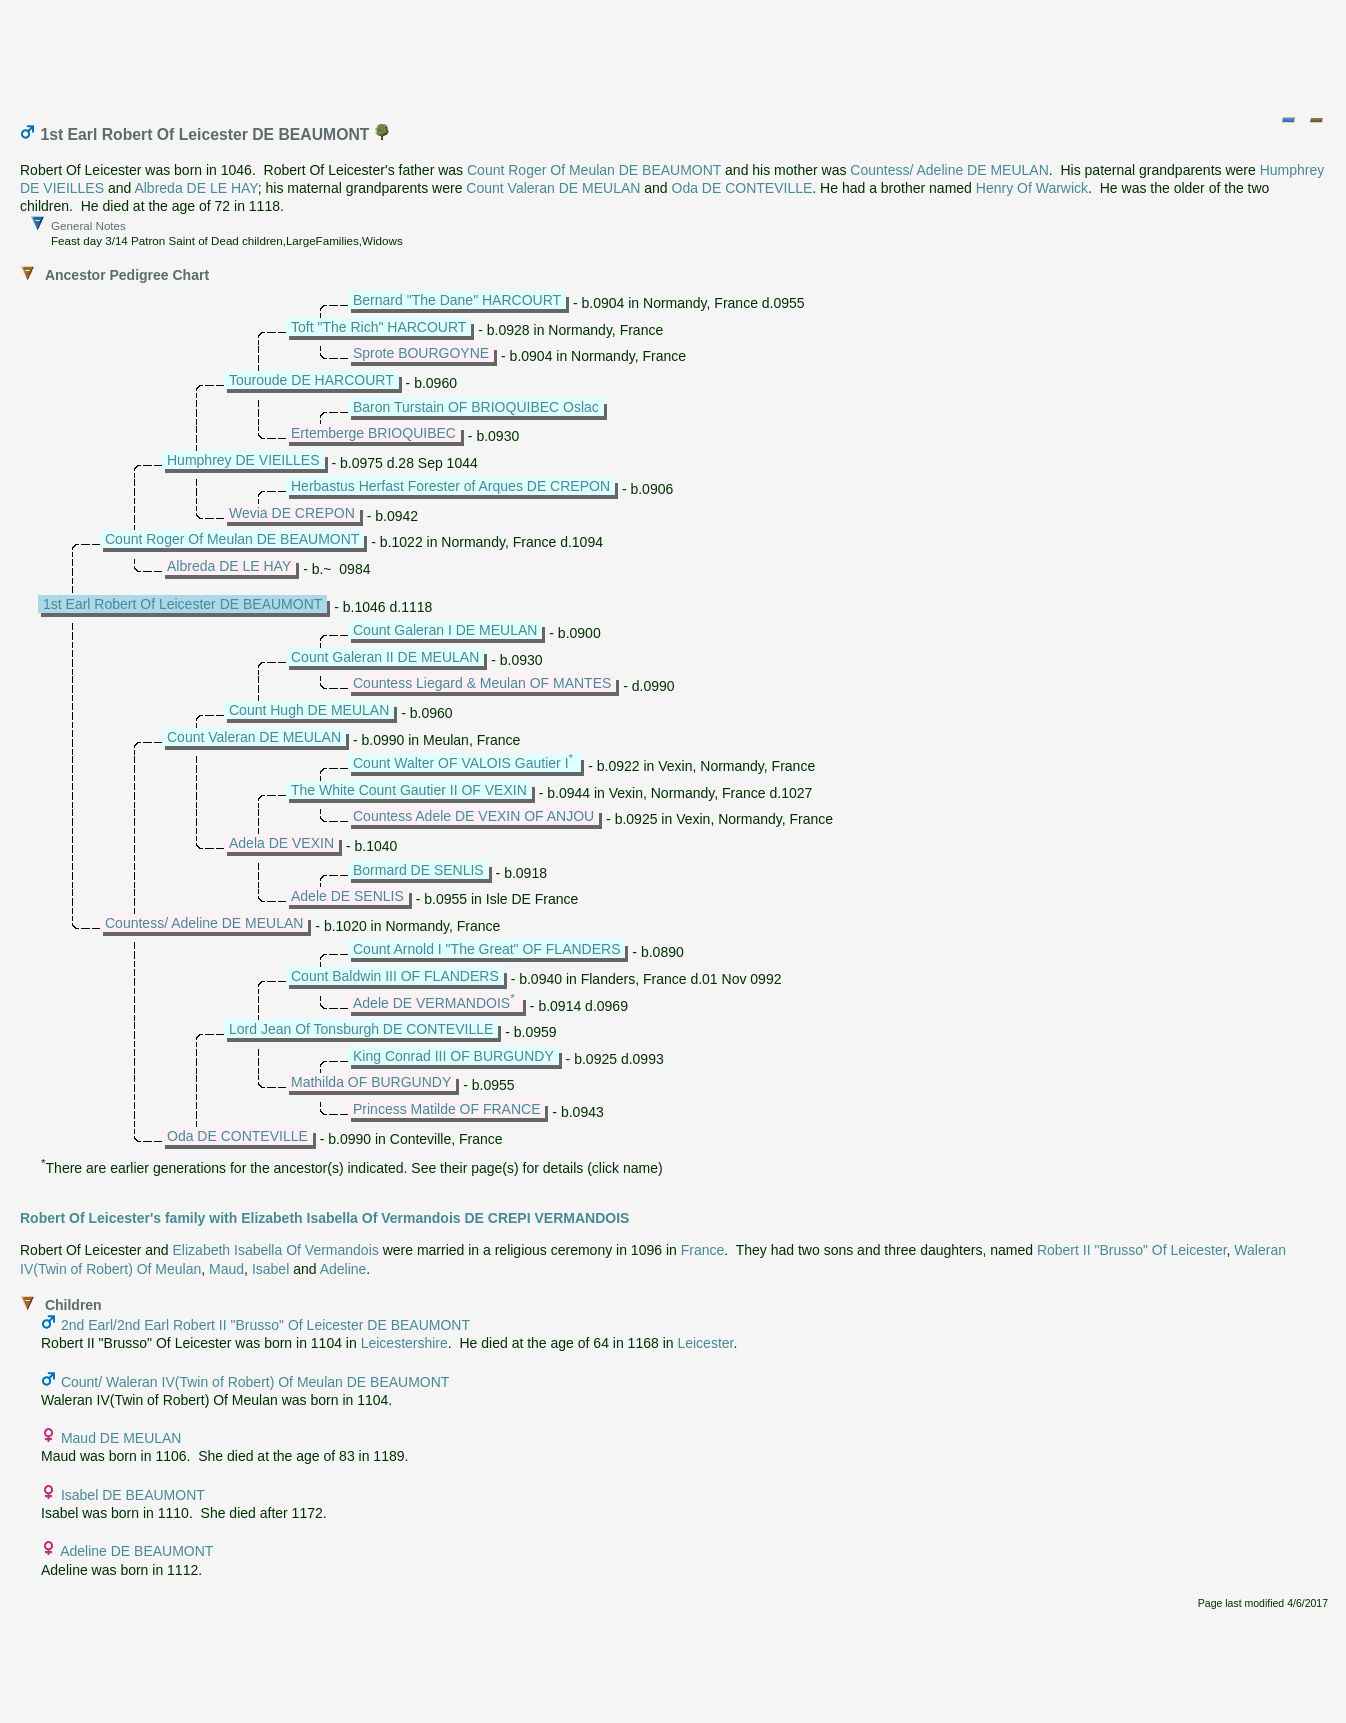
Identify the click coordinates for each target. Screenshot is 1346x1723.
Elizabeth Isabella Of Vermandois (276, 1250)
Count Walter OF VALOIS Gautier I (461, 763)
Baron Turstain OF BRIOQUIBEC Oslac (476, 407)
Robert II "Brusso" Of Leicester (1132, 1250)
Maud (226, 1269)
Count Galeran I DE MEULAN (445, 630)
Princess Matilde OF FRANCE (446, 1109)
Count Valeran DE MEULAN (553, 188)
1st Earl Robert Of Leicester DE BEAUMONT (182, 604)
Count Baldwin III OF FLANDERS (395, 976)
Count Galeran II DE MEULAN (385, 657)
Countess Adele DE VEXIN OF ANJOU (473, 816)
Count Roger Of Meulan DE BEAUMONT (594, 170)
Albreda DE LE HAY (195, 188)
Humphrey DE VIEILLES (243, 460)
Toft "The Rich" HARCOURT (378, 327)
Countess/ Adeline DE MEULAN (949, 170)
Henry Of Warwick (1032, 188)
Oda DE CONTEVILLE (742, 188)
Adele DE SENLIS (347, 896)
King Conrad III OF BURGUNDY (453, 1056)
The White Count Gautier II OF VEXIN (409, 790)
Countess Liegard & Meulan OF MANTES (482, 683)
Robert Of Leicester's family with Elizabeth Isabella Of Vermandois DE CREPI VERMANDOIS (324, 1218)
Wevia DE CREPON (292, 513)
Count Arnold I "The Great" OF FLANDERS (486, 949)
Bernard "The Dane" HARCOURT (457, 300)
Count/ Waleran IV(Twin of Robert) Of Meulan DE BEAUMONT (255, 1382)
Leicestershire (404, 1343)
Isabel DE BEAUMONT (133, 1495)
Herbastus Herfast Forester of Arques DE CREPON (450, 486)
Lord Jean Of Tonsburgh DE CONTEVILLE (361, 1029)
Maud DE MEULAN (121, 1438)
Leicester (705, 1343)
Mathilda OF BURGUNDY (371, 1082)
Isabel (270, 1269)
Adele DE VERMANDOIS (431, 1003)
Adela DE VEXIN (281, 843)
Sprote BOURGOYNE (421, 353)
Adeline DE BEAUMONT (136, 1551)
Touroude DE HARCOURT (311, 380)
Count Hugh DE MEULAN (309, 710)
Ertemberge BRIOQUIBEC (373, 433)
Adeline (343, 1269)
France (703, 1250)
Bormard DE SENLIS (418, 870)
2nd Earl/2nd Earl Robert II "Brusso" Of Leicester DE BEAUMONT (265, 1325)
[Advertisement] (674, 53)
